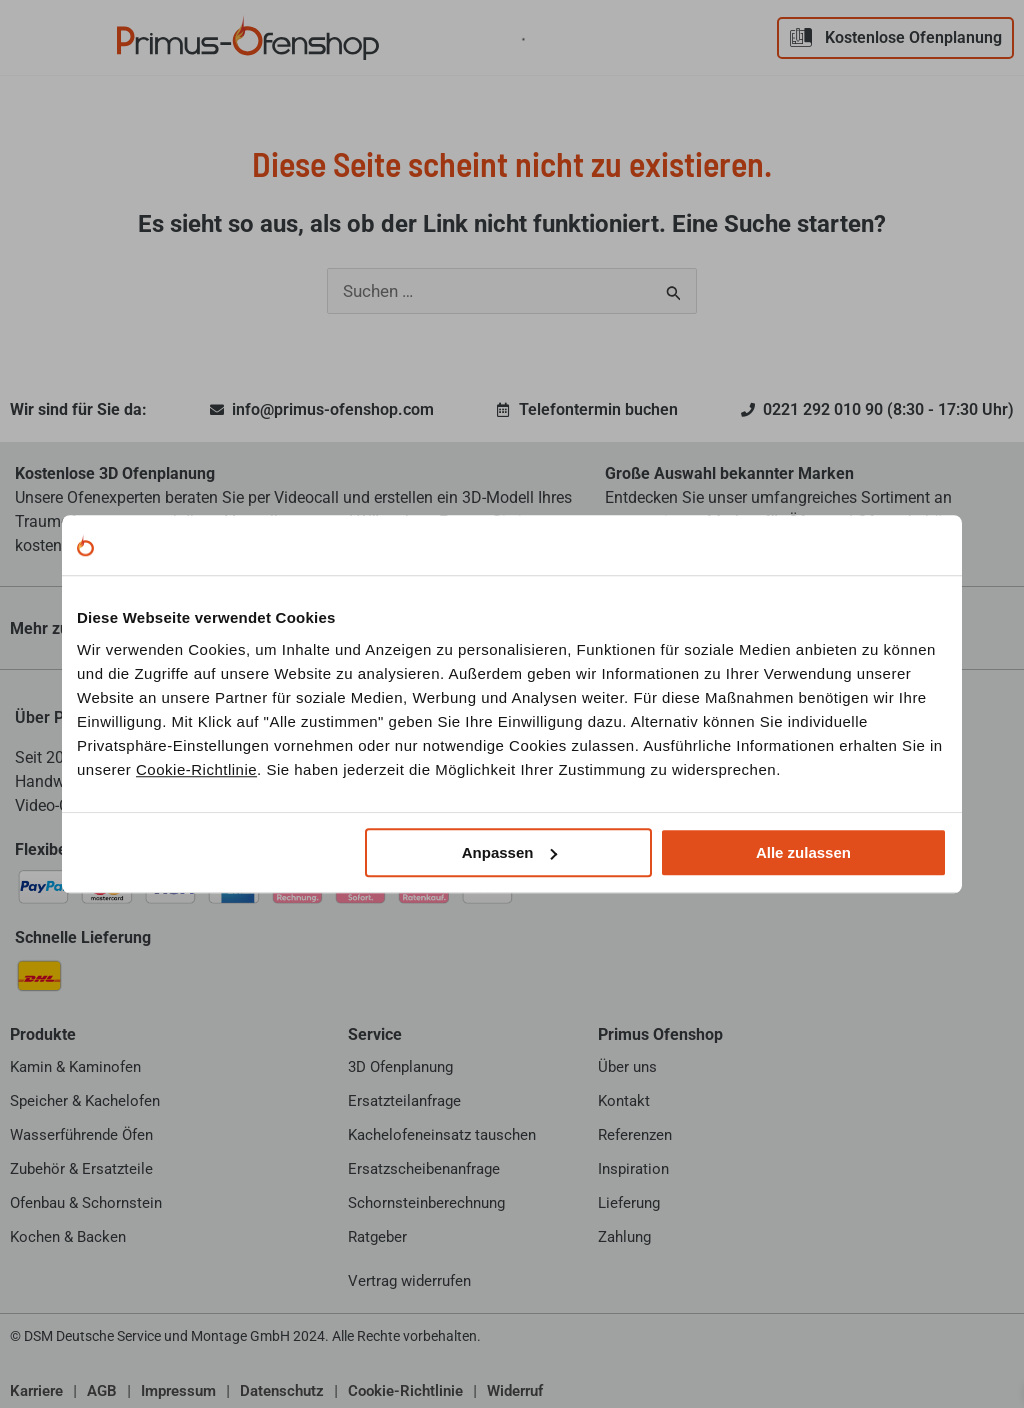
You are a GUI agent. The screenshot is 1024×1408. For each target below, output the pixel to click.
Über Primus (60, 716)
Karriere (36, 1390)
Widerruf (515, 1390)
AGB (102, 1390)
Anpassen (510, 852)
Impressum (178, 1390)
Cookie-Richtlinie (196, 769)
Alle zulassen (803, 852)
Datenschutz (282, 1390)
